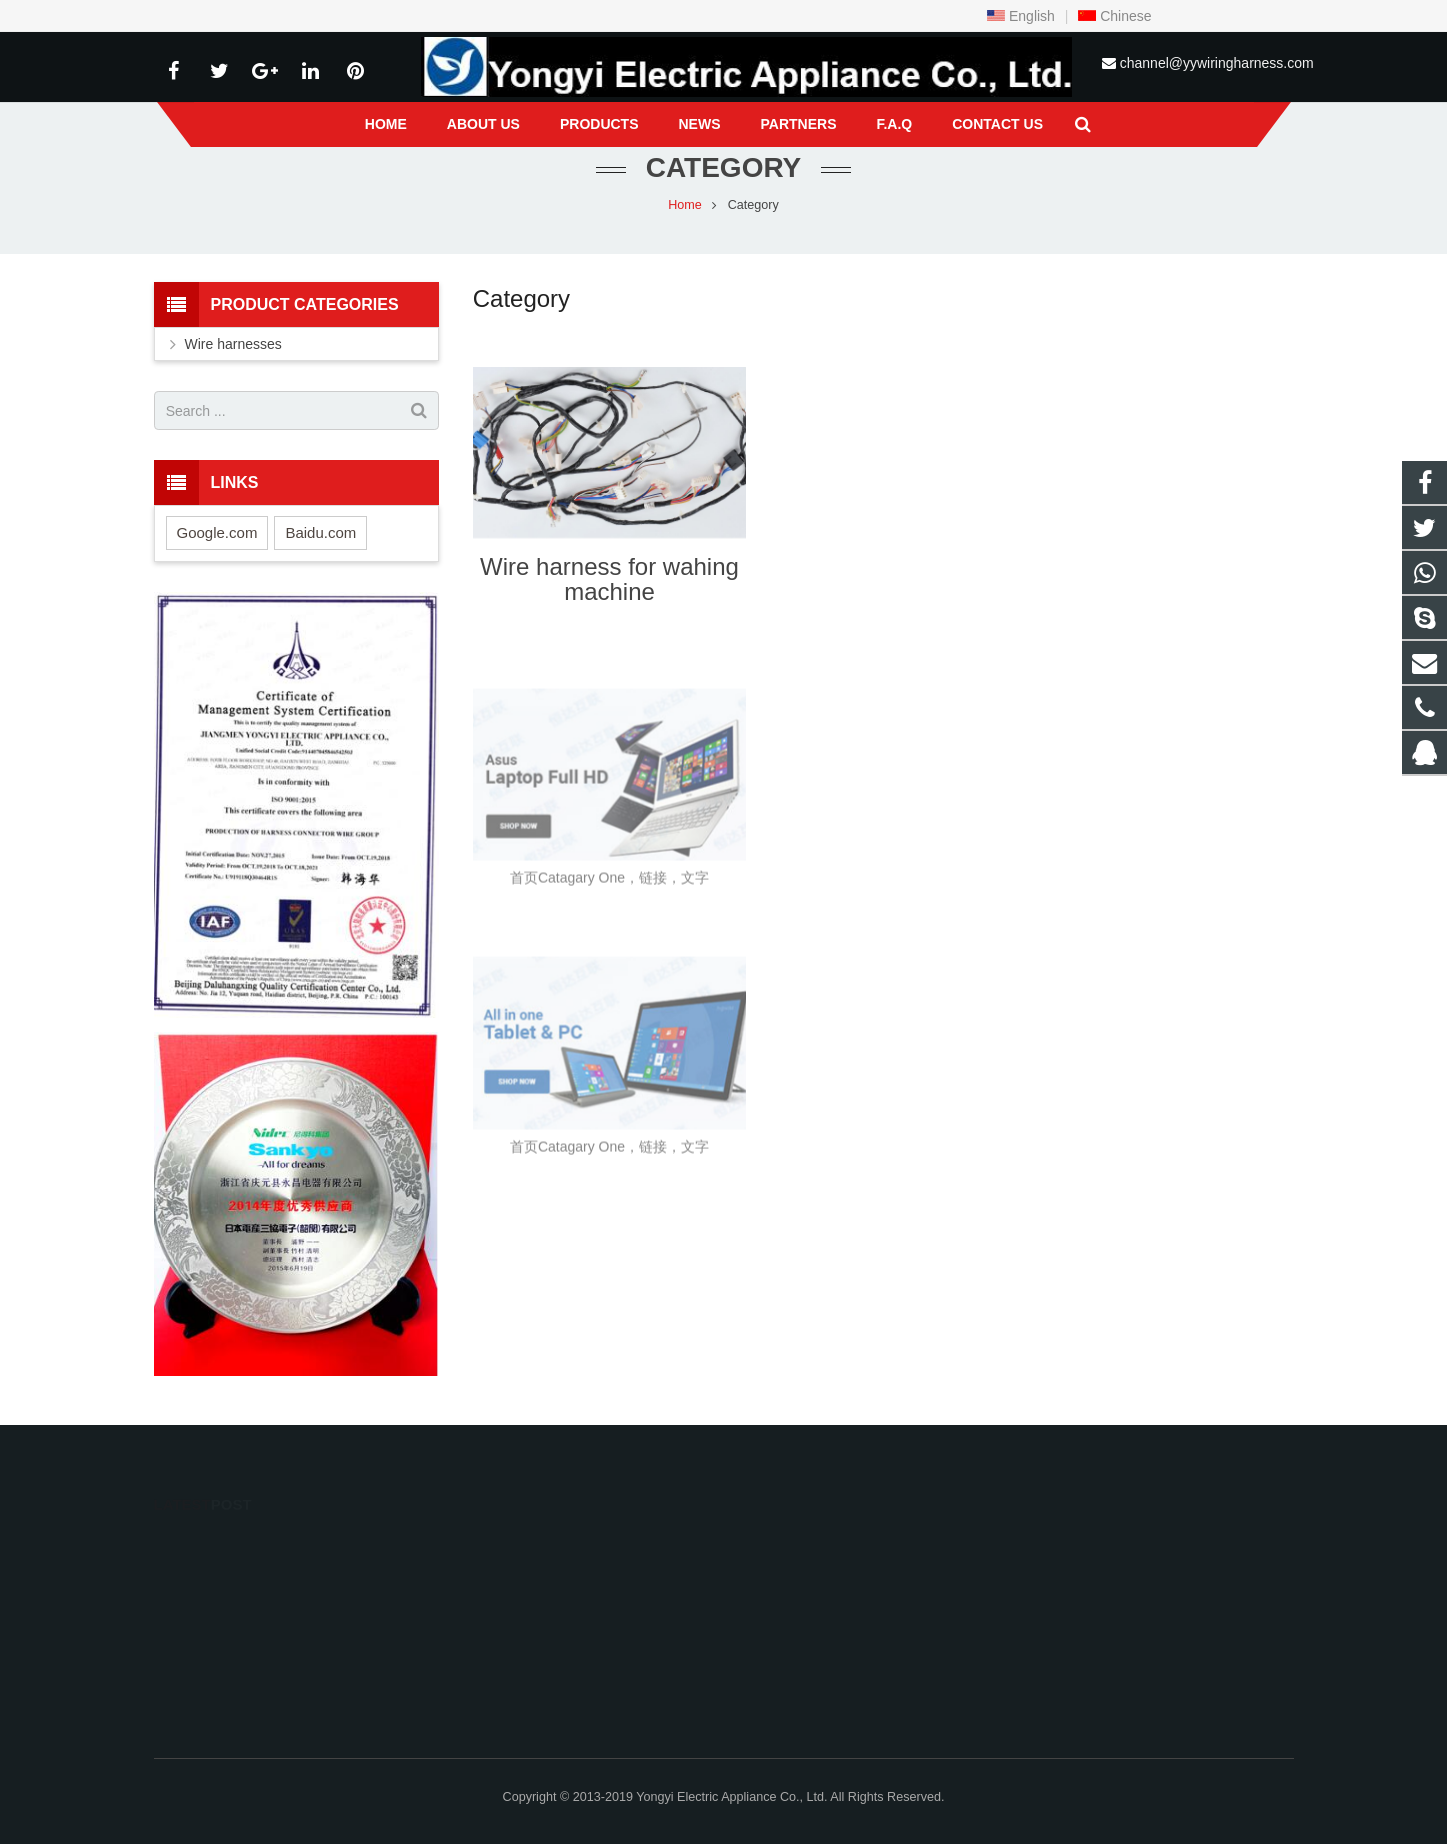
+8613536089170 (808, 1572)
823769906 (792, 1543)
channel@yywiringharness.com (1217, 63)
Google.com (217, 532)
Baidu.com (320, 532)
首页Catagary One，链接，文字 (609, 902)
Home (685, 205)
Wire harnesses (233, 344)
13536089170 (797, 1659)
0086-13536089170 (812, 1601)
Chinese (1114, 16)
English (1021, 16)
